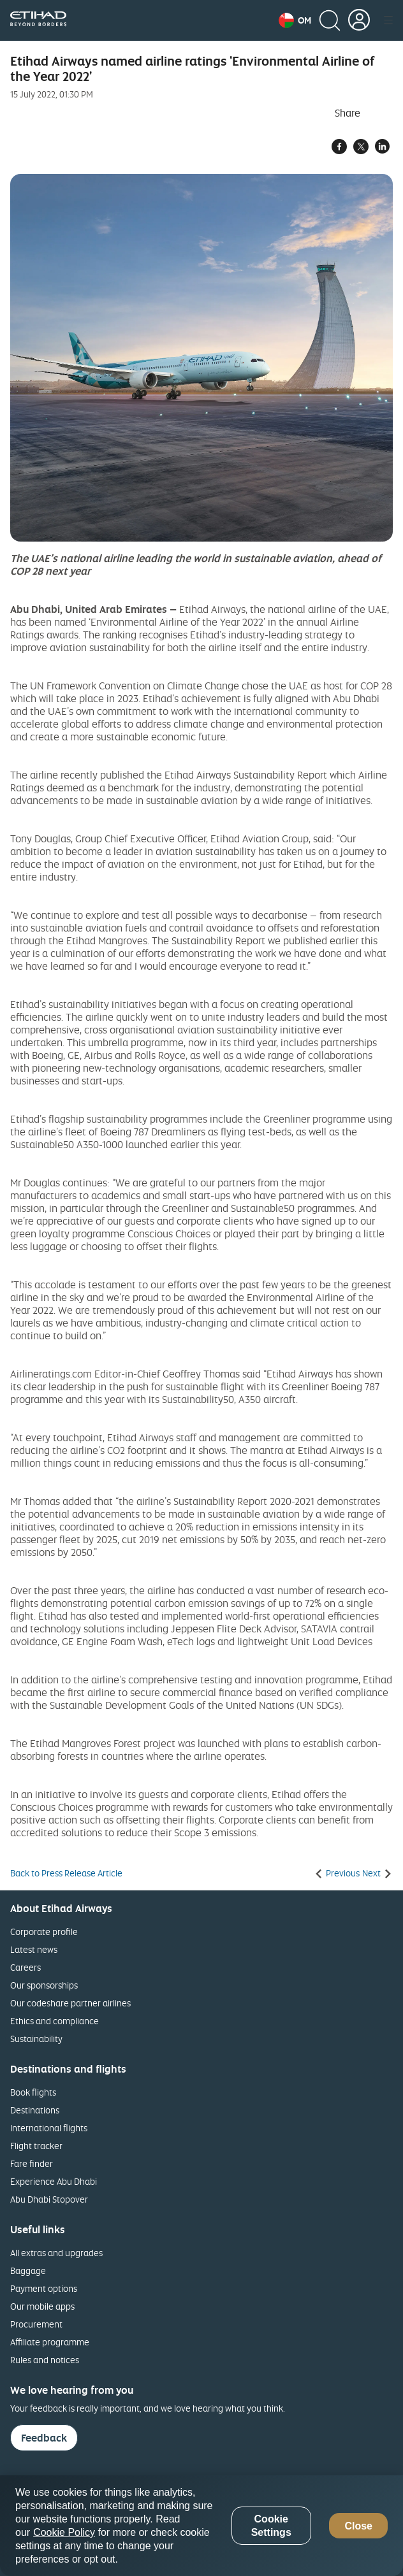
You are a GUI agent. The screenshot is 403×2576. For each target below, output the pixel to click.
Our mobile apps (42, 2306)
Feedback (44, 2438)
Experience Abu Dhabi (53, 2181)
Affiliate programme (49, 2342)
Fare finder (31, 2163)
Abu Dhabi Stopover (49, 2199)
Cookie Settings (271, 2526)
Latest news (33, 1949)
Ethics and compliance (54, 2021)
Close (358, 2526)
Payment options (43, 2288)
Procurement (36, 2324)
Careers (25, 1967)
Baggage (28, 2270)
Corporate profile (44, 1931)
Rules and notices (44, 2360)
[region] (201, 2525)
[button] (295, 20)
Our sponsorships (44, 1985)
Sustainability (36, 2039)
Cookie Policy (64, 2532)
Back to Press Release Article (66, 1873)
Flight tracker (36, 2146)
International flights (48, 2128)
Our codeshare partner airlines (70, 2003)
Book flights (33, 2092)
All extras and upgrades (56, 2253)
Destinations (34, 2110)
